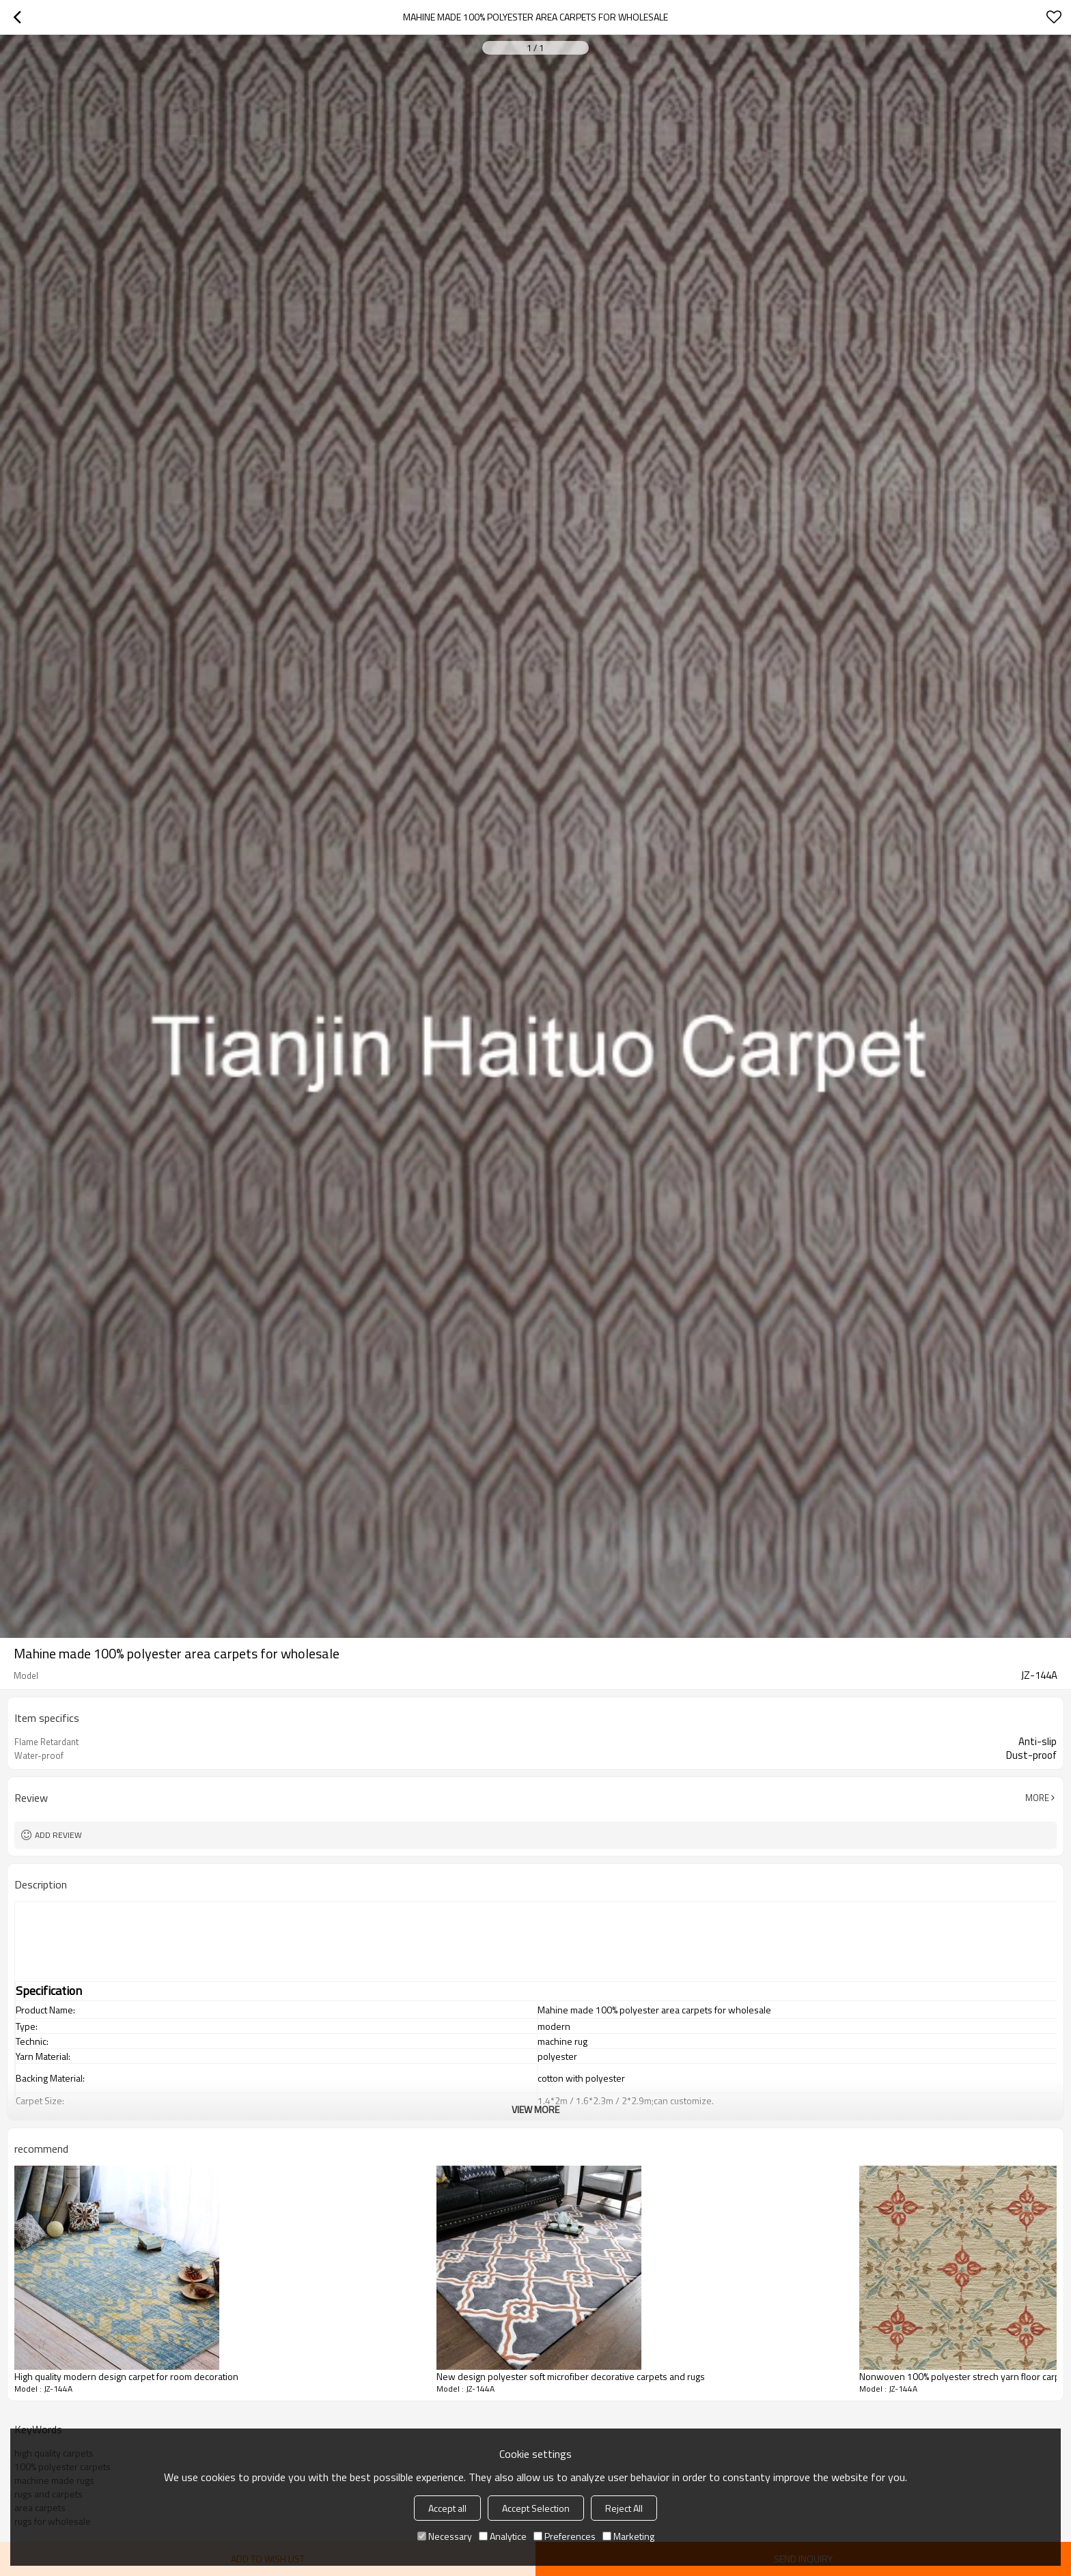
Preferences (564, 2536)
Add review (58, 1834)
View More (535, 2109)
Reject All (624, 2508)
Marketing (628, 2536)
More (1037, 1797)
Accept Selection (536, 2508)
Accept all (447, 2508)
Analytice (503, 2536)
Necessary (444, 2536)
